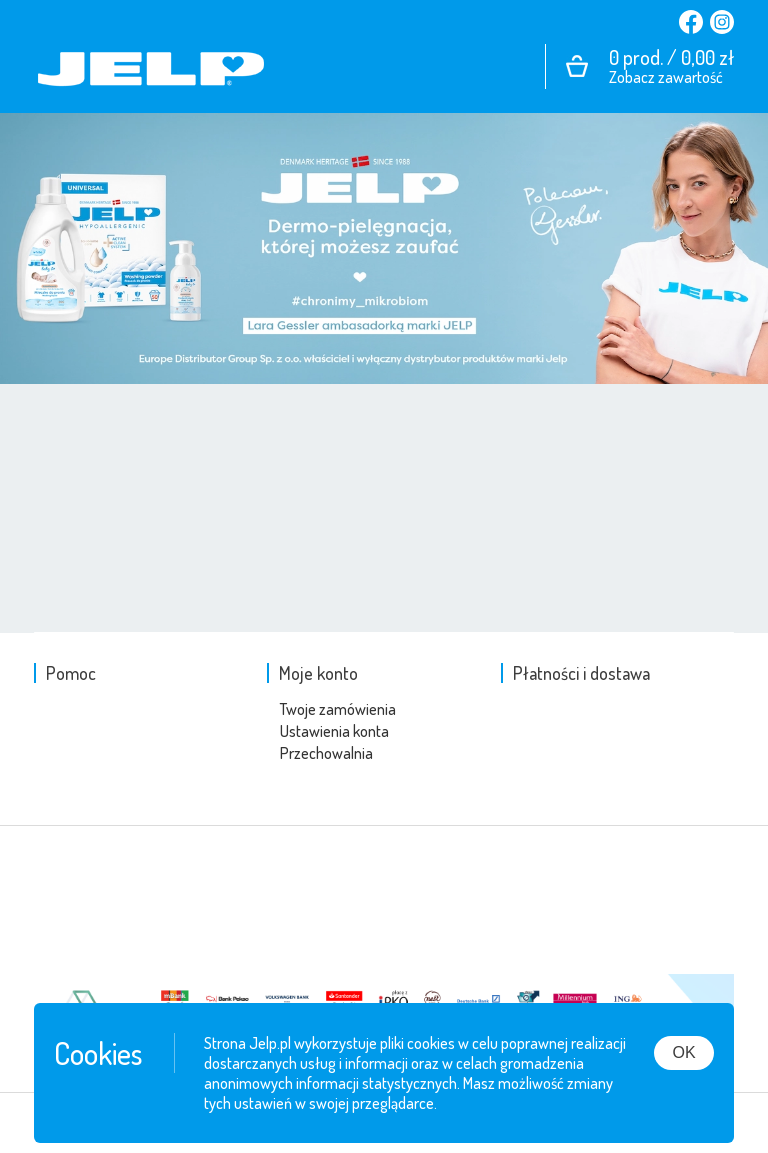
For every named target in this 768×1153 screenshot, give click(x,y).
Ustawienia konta (334, 731)
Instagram (718, 22)
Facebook (691, 22)
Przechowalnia (326, 753)
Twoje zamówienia (338, 709)
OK (683, 1052)
